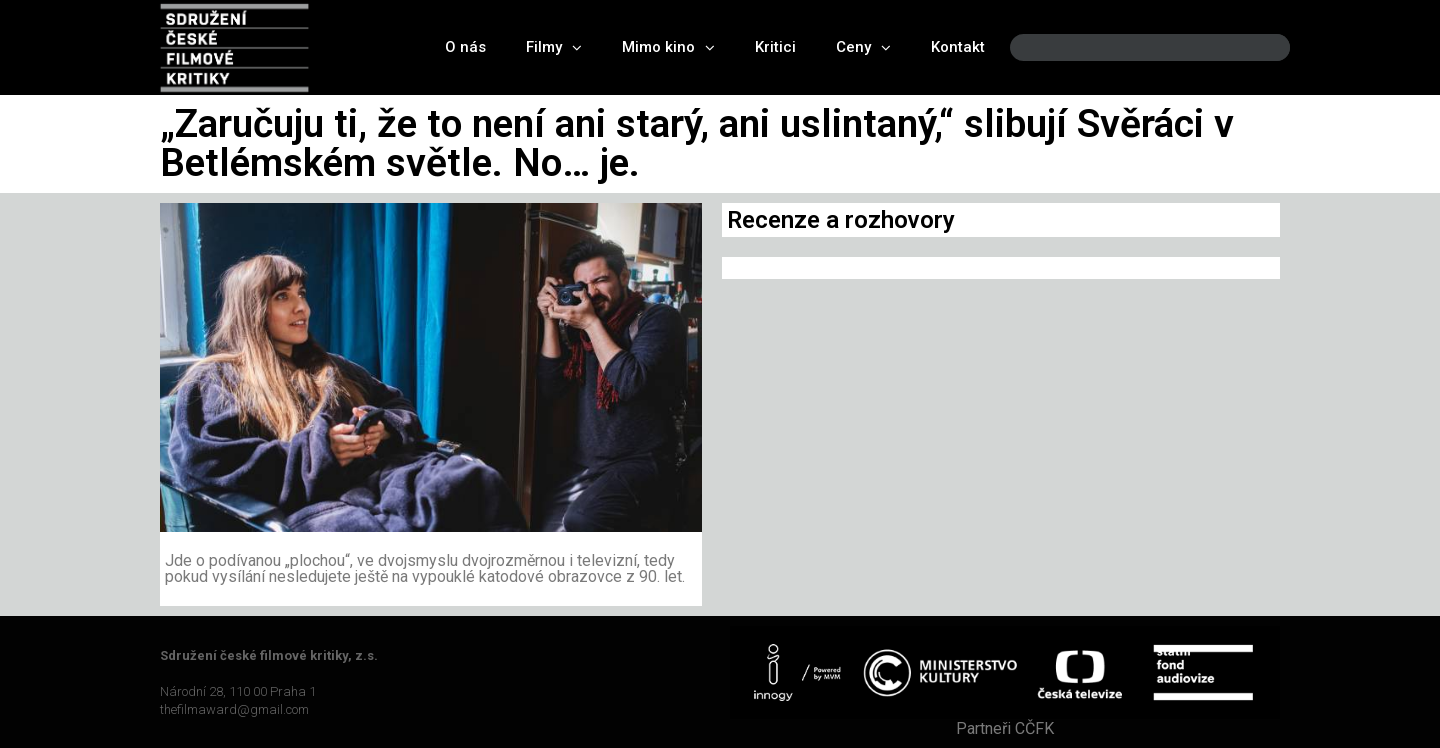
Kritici (775, 47)
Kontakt (958, 47)
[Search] (1258, 47)
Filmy (554, 47)
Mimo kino (668, 47)
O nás (465, 47)
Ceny (863, 47)
